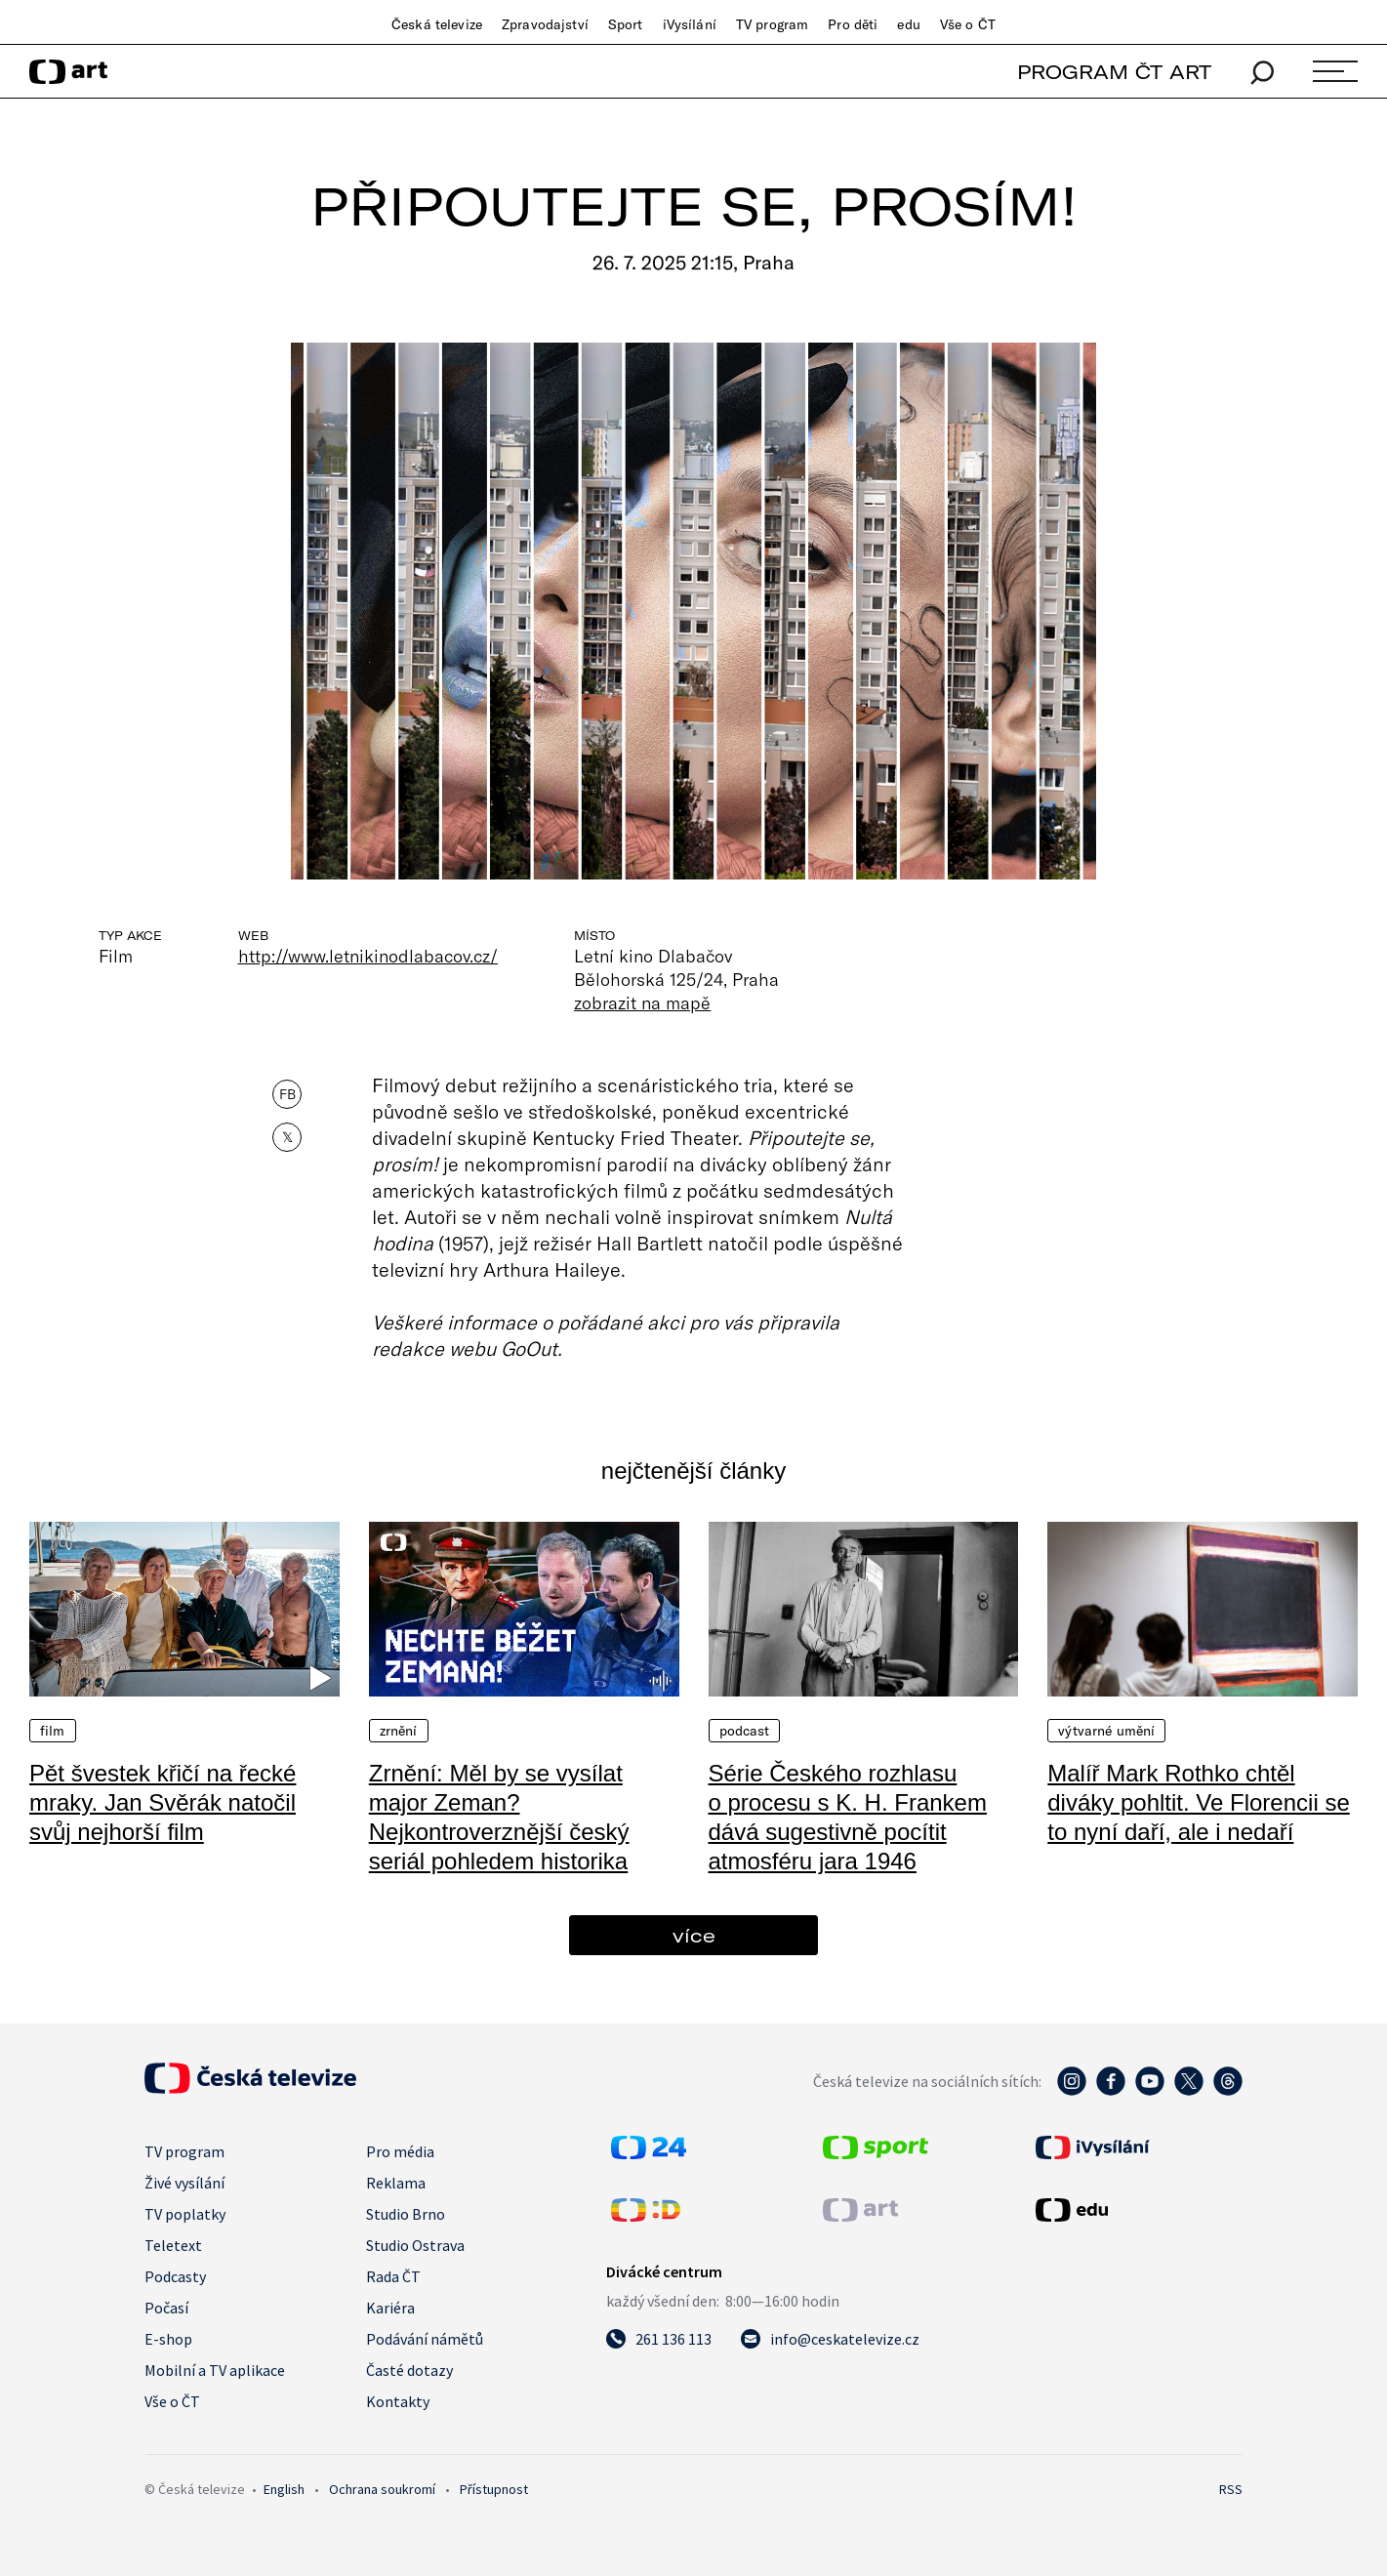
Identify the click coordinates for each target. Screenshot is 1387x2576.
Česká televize (436, 24)
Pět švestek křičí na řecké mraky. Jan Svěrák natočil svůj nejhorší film (162, 1802)
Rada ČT (393, 2276)
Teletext (173, 2245)
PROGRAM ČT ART (1114, 72)
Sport (625, 24)
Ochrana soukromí (382, 2489)
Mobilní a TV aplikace (214, 2370)
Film (52, 1730)
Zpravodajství (545, 24)
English (284, 2489)
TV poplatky (184, 2214)
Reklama (396, 2182)
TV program (772, 24)
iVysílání (689, 24)
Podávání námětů (424, 2339)
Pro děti (852, 24)
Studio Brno (405, 2214)
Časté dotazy (409, 2370)
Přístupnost (494, 2489)
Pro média (400, 2151)
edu (908, 24)
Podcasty (175, 2276)
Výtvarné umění (1106, 1730)
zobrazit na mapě (642, 1002)
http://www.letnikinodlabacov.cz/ (368, 955)
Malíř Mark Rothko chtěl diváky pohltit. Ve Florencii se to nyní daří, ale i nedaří (1198, 1802)
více (694, 1935)
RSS (1231, 2489)
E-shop (168, 2339)
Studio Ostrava (415, 2245)
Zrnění (399, 1730)
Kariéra (390, 2307)
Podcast (744, 1730)
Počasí (166, 2307)
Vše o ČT (968, 24)
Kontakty (397, 2401)
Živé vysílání (184, 2182)
